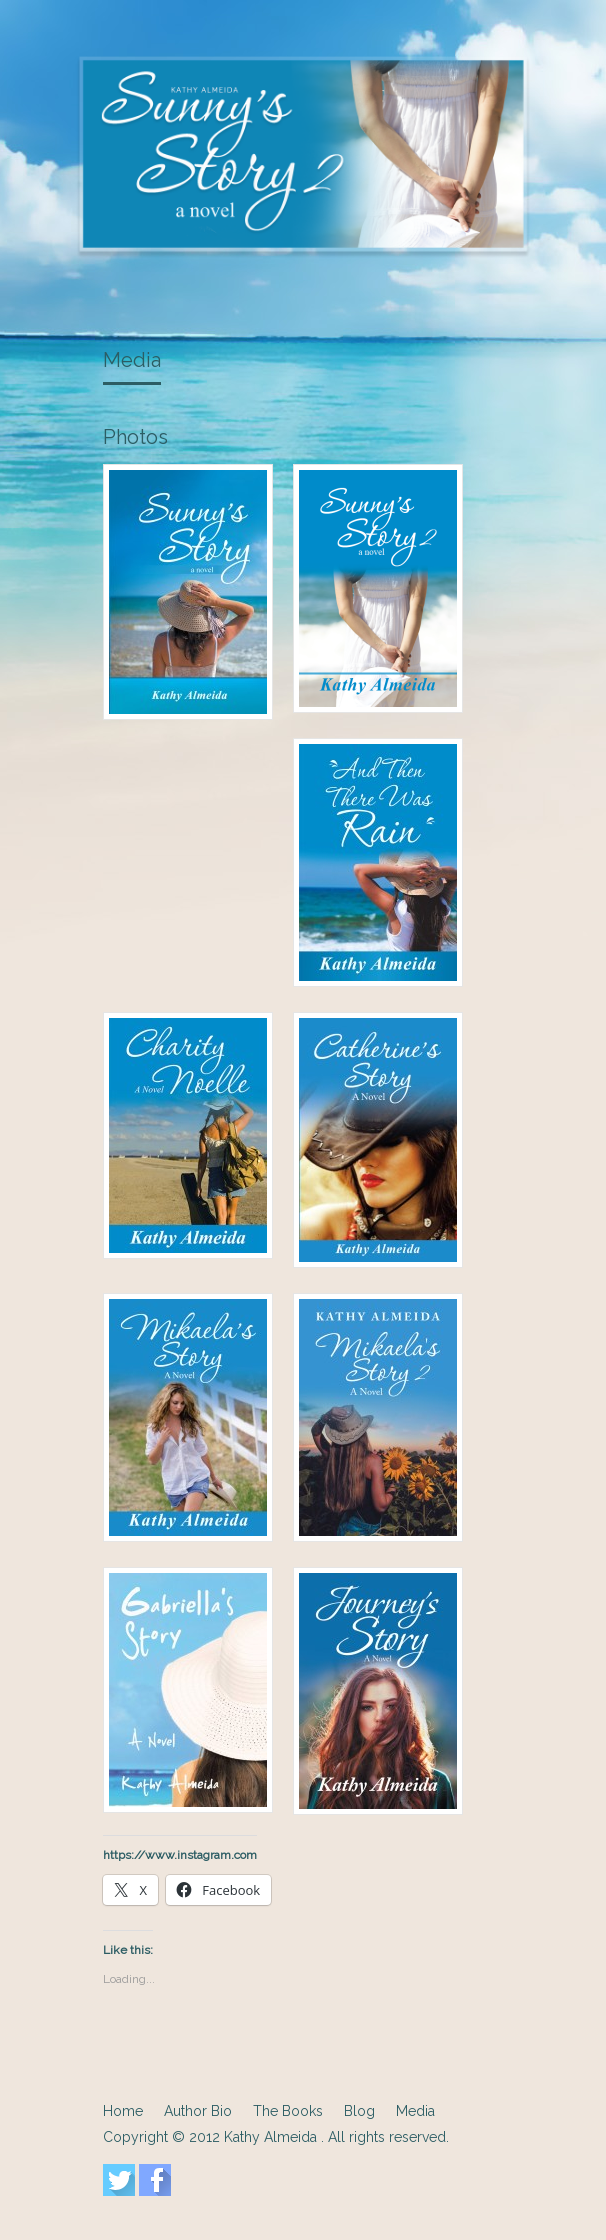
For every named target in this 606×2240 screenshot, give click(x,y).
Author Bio (198, 2111)
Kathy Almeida (272, 2137)
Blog (359, 2111)
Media (132, 360)
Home (123, 2111)
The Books (288, 2111)
